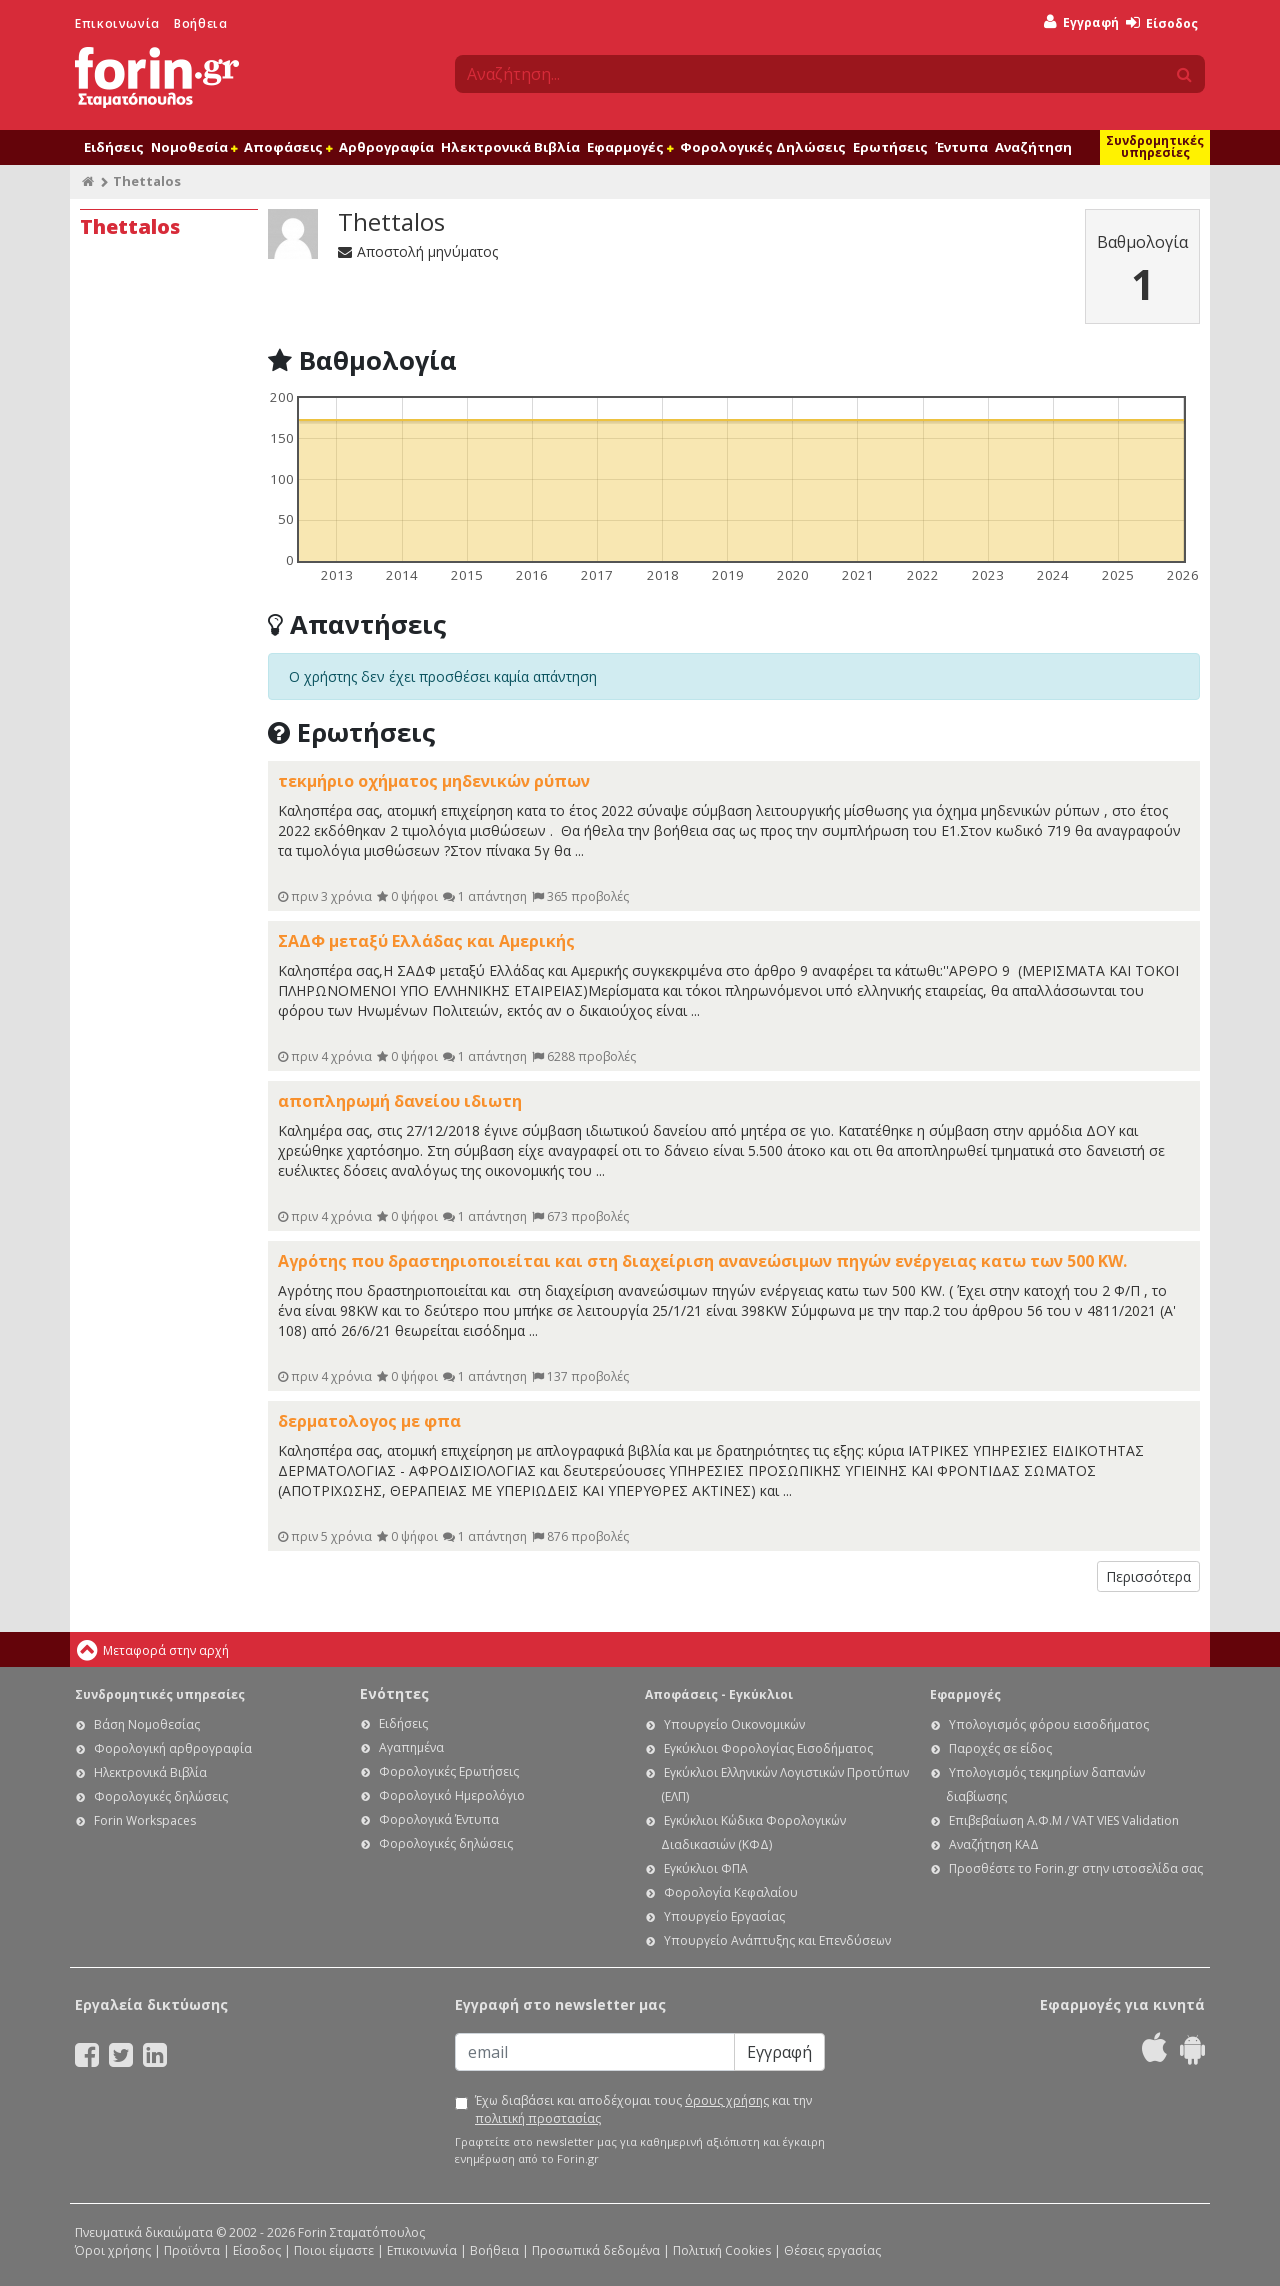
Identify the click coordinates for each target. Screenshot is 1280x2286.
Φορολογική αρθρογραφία (173, 1748)
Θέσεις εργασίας (832, 2250)
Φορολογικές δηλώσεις (161, 1796)
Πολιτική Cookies (722, 2250)
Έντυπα (961, 147)
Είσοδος (1162, 23)
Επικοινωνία (117, 23)
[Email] (595, 2052)
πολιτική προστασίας (538, 2118)
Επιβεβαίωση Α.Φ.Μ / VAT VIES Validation (1064, 1820)
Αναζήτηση (1033, 147)
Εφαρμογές (630, 147)
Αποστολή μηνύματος (418, 251)
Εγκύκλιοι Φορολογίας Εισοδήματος (768, 1748)
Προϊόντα (192, 2250)
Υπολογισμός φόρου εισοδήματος (1049, 1724)
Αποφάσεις (288, 147)
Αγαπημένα (411, 1747)
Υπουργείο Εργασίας (724, 1916)
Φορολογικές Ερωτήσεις (449, 1771)
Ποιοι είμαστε (334, 2250)
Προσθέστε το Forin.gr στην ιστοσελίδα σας (1076, 1868)
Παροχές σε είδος (1000, 1748)
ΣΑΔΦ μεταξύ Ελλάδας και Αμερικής (426, 941)
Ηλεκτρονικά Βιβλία (510, 147)
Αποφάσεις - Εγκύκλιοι (719, 1694)
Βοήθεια (200, 23)
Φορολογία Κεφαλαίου (731, 1892)
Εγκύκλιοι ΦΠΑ (706, 1868)
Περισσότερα (1148, 1576)
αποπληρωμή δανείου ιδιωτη (400, 1101)
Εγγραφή (1081, 22)
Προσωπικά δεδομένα (596, 2250)
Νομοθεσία (194, 147)
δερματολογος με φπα (369, 1421)
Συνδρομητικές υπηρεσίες (1155, 146)
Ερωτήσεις (890, 147)
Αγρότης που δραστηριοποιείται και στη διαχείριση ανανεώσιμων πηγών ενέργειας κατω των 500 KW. (702, 1261)
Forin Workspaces (145, 1820)
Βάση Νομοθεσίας (147, 1724)
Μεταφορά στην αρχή (166, 1650)
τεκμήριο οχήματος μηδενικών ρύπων (434, 781)
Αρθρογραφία (386, 147)
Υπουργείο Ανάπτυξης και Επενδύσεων (777, 1940)
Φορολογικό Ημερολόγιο (452, 1795)
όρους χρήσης (727, 2100)
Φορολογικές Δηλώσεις (763, 147)
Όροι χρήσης (113, 2250)
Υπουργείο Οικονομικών (734, 1724)
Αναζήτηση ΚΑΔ (994, 1844)
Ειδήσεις (114, 147)
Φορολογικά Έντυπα (439, 1819)
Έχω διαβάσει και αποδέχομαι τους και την (643, 2109)
